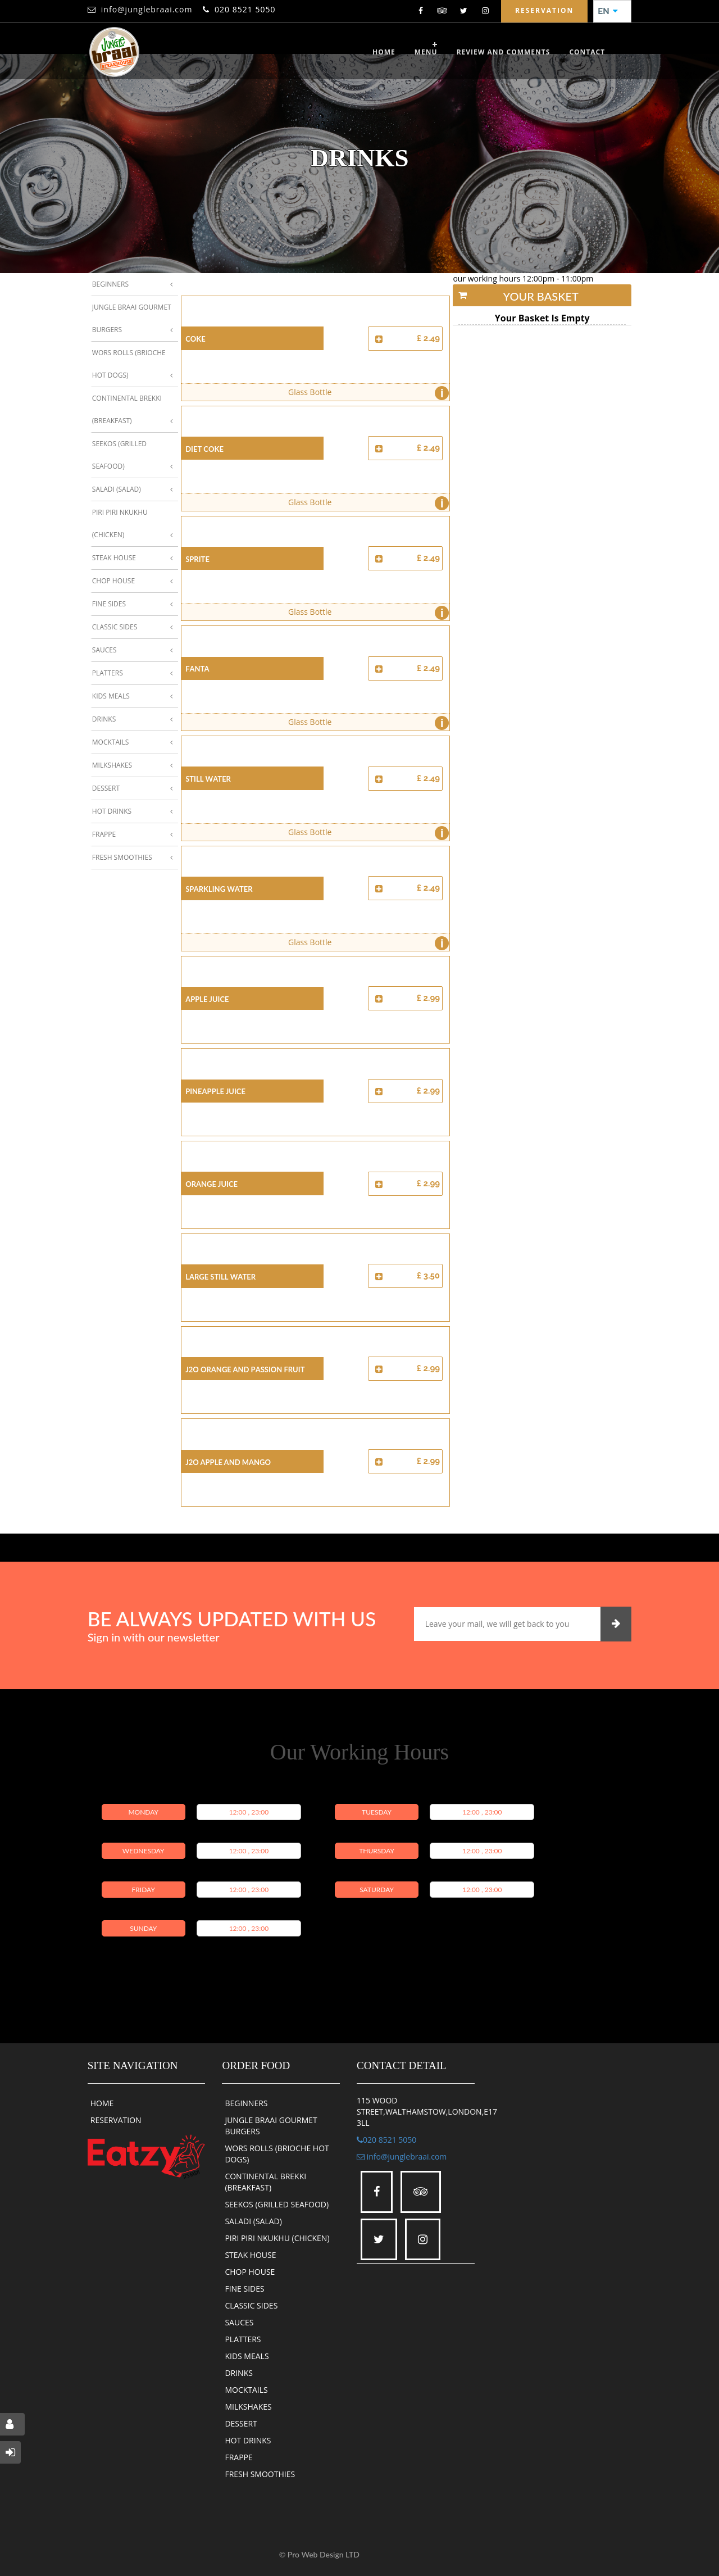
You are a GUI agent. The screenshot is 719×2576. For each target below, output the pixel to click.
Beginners (110, 284)
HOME (102, 2103)
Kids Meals (111, 696)
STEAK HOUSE (250, 2255)
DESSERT (241, 2423)
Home (383, 52)
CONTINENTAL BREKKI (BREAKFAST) (265, 2182)
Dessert (106, 788)
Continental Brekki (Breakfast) (127, 409)
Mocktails (110, 742)
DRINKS (239, 2373)
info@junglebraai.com (147, 9)
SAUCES (239, 2322)
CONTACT (587, 52)
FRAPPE (238, 2457)
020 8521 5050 (245, 9)
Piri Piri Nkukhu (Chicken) (120, 523)
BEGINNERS (246, 2103)
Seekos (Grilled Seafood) (119, 455)
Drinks (104, 719)
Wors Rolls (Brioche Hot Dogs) (129, 364)
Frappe (104, 834)
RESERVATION (116, 2120)
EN (608, 11)
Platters (107, 673)
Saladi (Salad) (116, 489)
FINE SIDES (244, 2288)
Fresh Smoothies (122, 857)
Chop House (113, 581)
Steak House (114, 558)
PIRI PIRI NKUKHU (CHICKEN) (277, 2238)
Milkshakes (112, 765)
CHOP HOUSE (250, 2271)
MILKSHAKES (248, 2406)
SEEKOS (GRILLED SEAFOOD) (277, 2204)
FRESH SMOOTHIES (260, 2474)
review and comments (503, 52)
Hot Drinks (111, 811)
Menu (426, 52)
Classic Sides (114, 627)
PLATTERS (243, 2339)
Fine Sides (109, 604)
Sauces (104, 650)
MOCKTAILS (246, 2389)
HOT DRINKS (248, 2440)
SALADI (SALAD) (253, 2221)
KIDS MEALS (247, 2356)
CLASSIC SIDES (251, 2305)
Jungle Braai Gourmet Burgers (131, 318)
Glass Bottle (366, 393)
